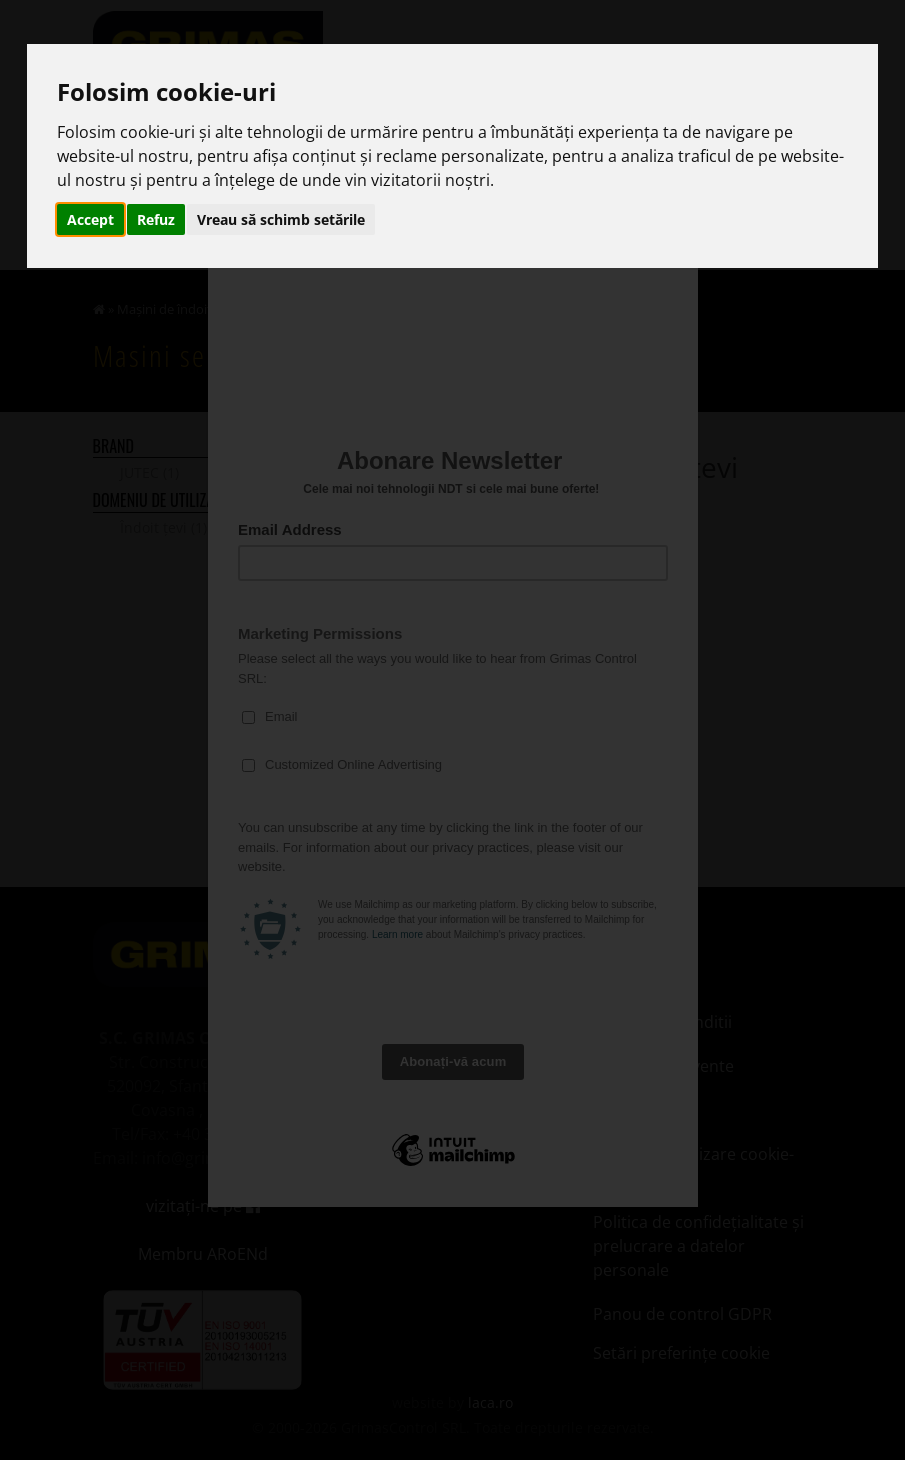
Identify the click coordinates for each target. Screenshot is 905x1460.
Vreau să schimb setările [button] (281, 219)
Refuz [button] (156, 219)
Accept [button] (90, 219)
